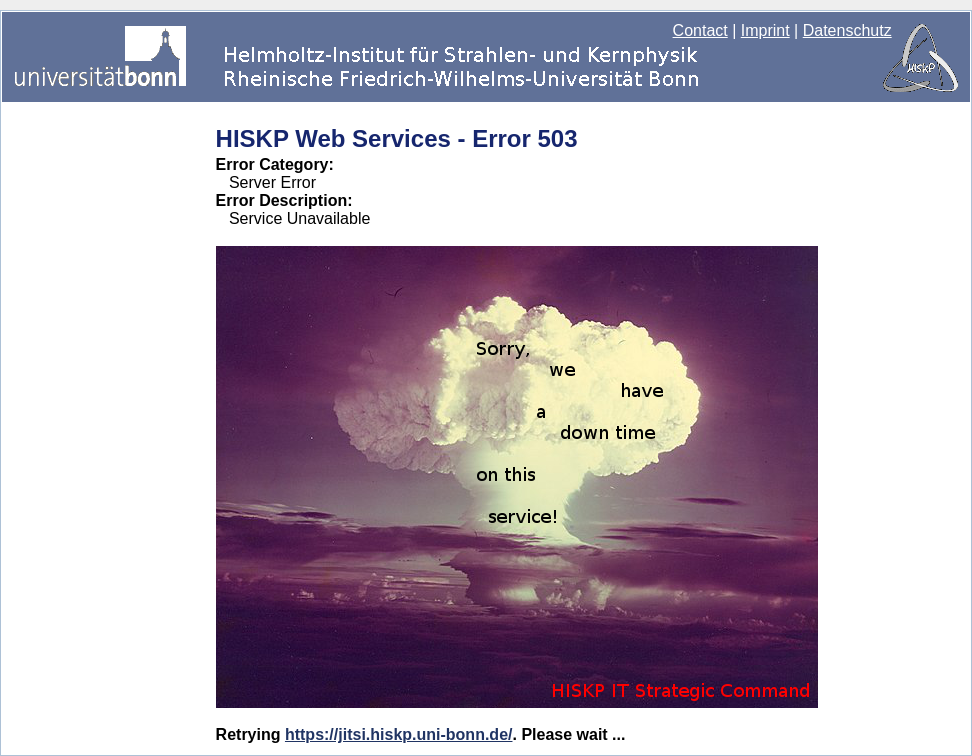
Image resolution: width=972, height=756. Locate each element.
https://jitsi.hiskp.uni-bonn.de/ (399, 734)
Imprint (765, 30)
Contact (700, 30)
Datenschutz (847, 30)
